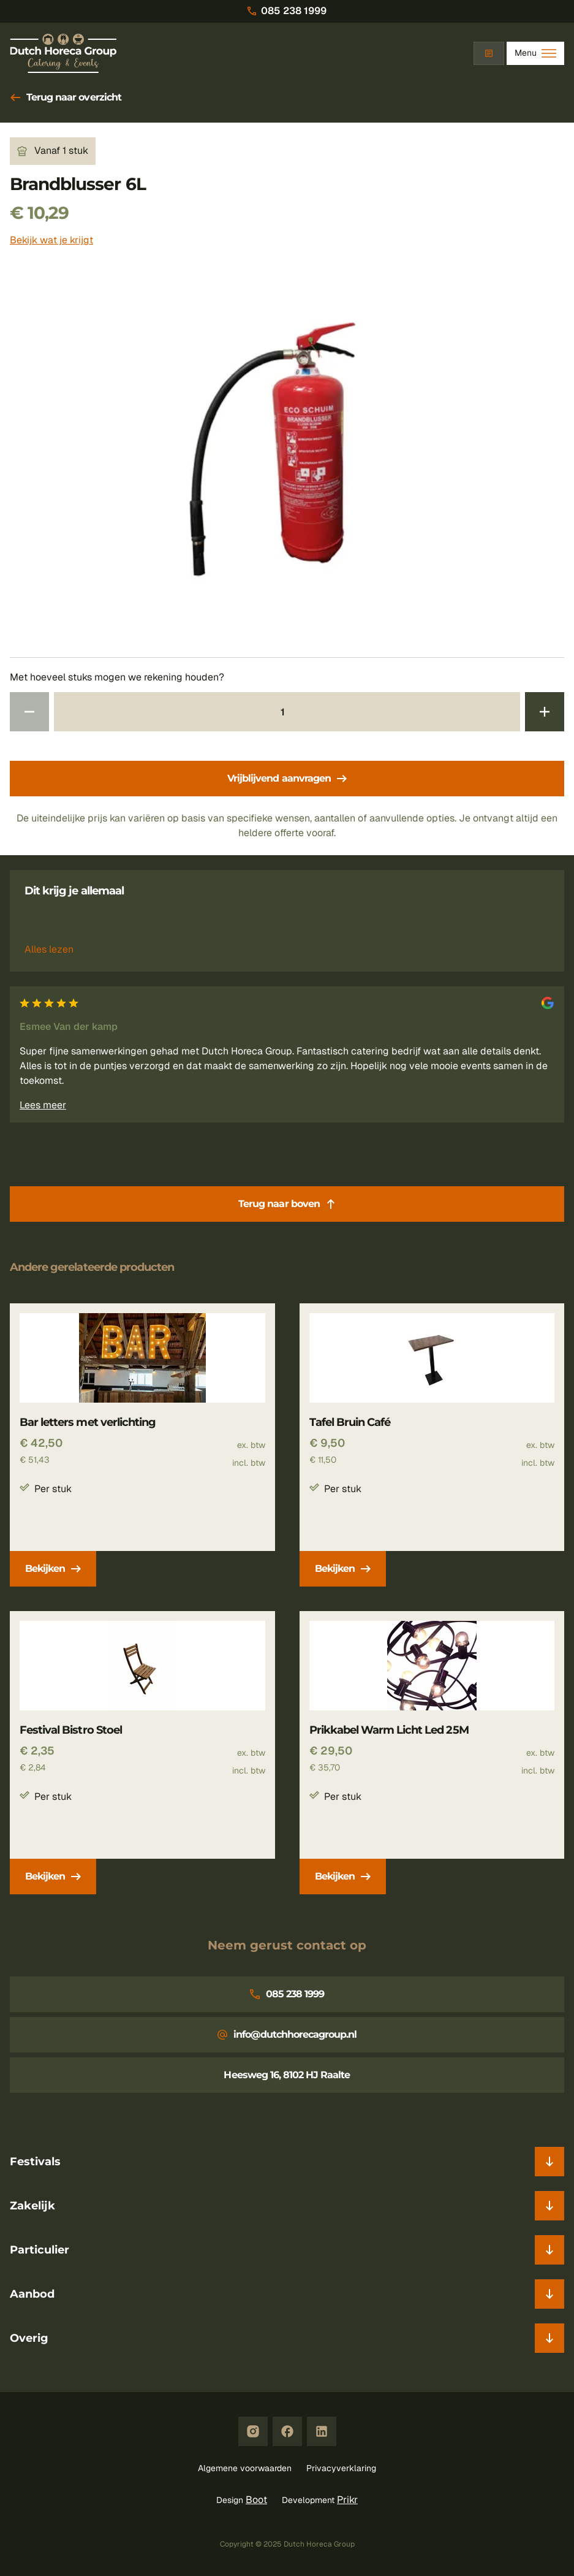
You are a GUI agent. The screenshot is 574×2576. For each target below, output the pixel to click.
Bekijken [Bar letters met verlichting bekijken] (53, 1568)
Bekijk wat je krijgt (51, 240)
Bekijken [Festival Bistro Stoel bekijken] (53, 1876)
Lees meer (43, 1105)
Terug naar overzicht (65, 97)
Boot (256, 2499)
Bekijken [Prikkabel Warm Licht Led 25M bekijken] (343, 1876)
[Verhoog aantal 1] (544, 711)
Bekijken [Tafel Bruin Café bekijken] (343, 1568)
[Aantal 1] (287, 711)
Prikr (347, 2499)
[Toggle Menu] (535, 53)
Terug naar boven (287, 1204)
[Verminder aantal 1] (29, 711)
